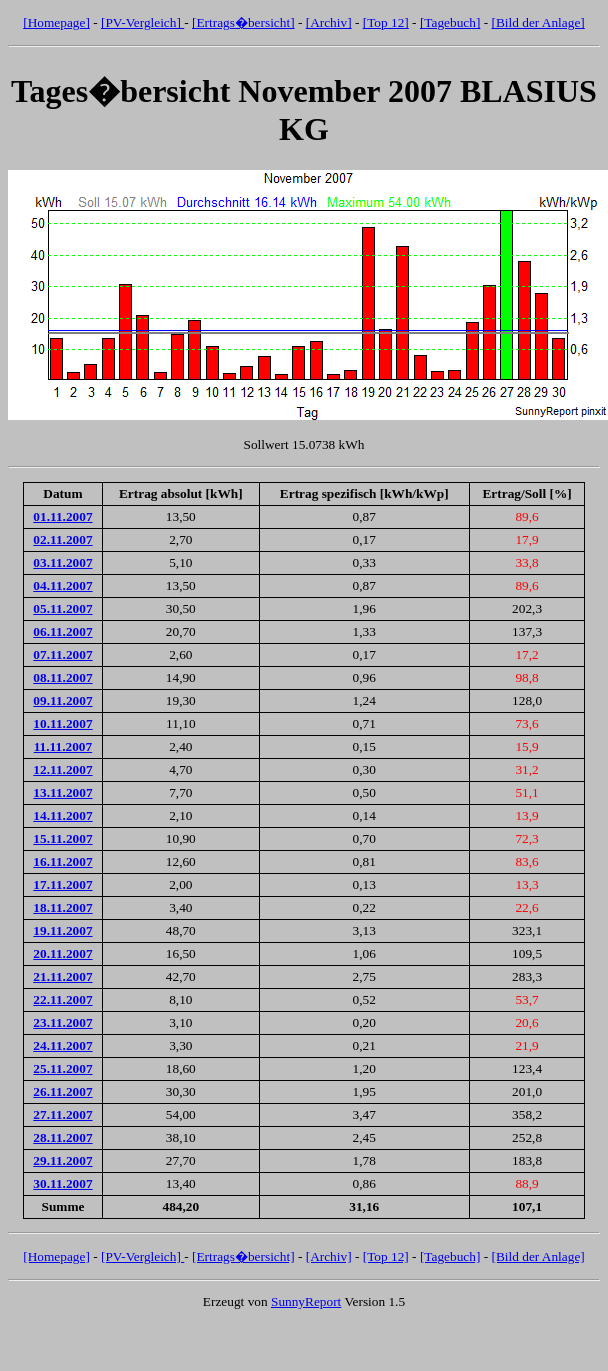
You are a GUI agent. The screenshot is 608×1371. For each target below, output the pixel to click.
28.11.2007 (62, 1137)
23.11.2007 (62, 1022)
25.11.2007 (62, 1068)
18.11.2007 (62, 907)
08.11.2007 (62, 677)
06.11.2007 (62, 631)
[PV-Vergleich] (142, 22)
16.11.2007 (62, 861)
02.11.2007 (62, 539)
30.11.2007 (62, 1183)
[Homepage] (56, 22)
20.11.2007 (62, 953)
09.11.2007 (62, 700)
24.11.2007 (62, 1045)
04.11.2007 (62, 585)
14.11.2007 (62, 815)
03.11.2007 (62, 562)
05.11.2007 (62, 608)
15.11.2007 (62, 838)
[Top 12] (386, 22)
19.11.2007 (62, 930)
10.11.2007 (62, 723)
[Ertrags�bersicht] (243, 22)
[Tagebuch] (450, 22)
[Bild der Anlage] (537, 22)
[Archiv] (329, 22)
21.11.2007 (62, 976)
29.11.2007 (62, 1160)
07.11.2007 (62, 654)
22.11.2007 (62, 999)
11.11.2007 (63, 746)
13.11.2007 (62, 792)
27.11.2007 (62, 1114)
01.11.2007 (62, 516)
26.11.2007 (62, 1091)
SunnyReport (306, 1301)
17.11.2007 (62, 884)
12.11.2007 (62, 769)
